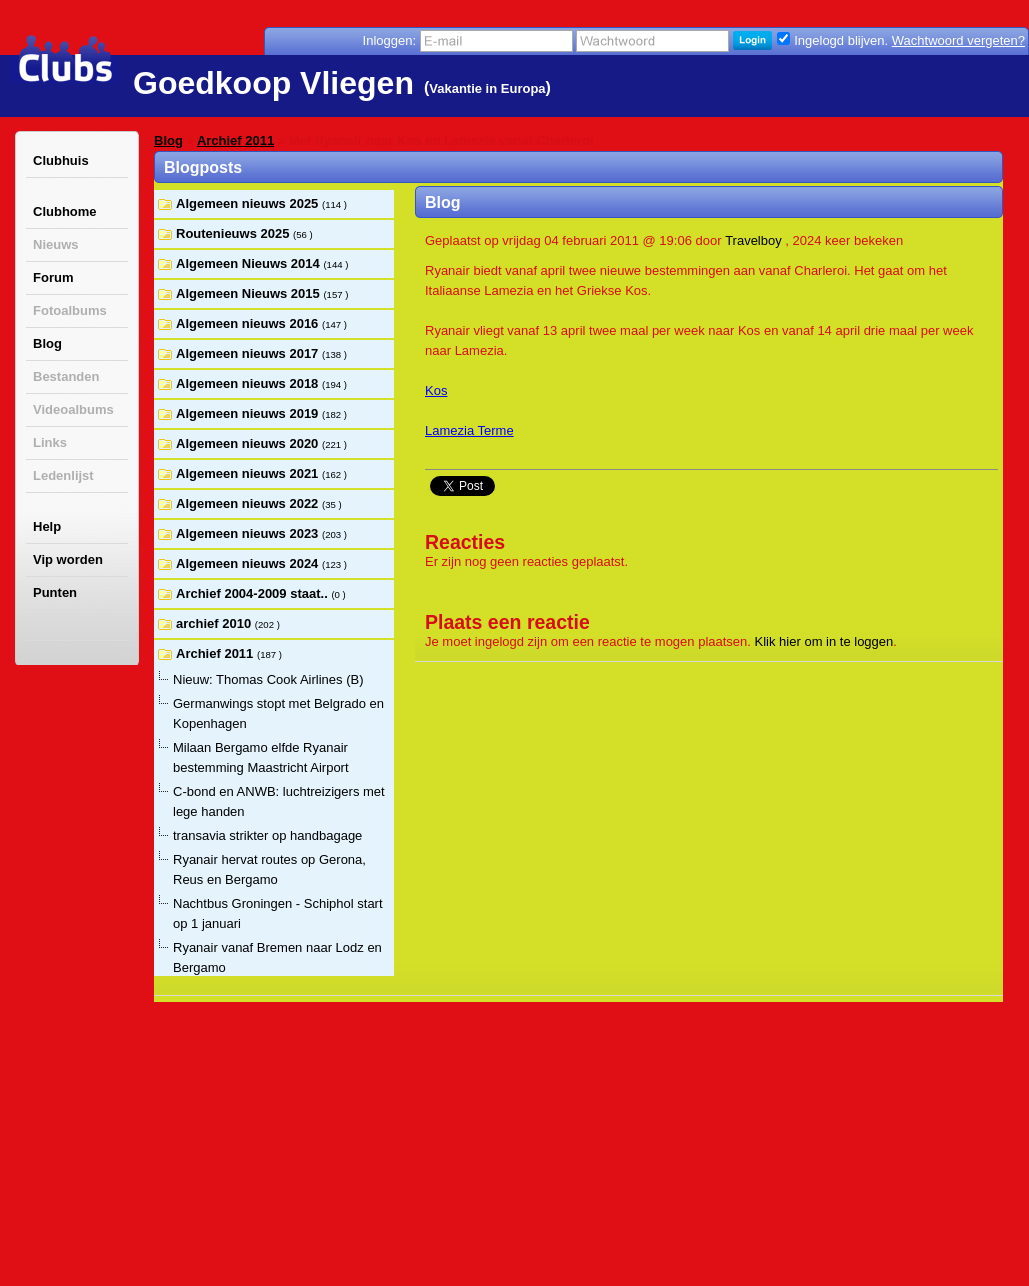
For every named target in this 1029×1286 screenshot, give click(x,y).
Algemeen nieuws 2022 (249, 503)
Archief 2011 (235, 140)
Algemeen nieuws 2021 (249, 473)
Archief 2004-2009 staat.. (253, 593)
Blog (47, 343)
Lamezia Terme (469, 430)
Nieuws (56, 244)
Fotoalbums (70, 310)
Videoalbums (73, 409)
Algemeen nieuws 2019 (249, 413)
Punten (55, 592)
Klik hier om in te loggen (824, 641)
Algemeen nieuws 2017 (249, 353)
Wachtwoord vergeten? (958, 40)
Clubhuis (61, 160)
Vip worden (68, 559)
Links (50, 442)
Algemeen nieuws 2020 (249, 443)
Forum (53, 277)
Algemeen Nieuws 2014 (249, 263)
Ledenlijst (63, 475)
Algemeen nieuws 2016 (249, 323)
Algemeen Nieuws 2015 (249, 293)
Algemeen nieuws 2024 (249, 563)
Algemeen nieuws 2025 (249, 203)
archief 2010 (215, 623)
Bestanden (66, 376)
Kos (436, 390)
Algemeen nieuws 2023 (249, 533)
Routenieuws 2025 (234, 233)
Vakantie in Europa (487, 88)
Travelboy (753, 240)
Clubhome (65, 211)
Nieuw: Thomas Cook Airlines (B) (268, 679)
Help (47, 526)
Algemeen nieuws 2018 (249, 383)
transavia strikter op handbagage (267, 835)
